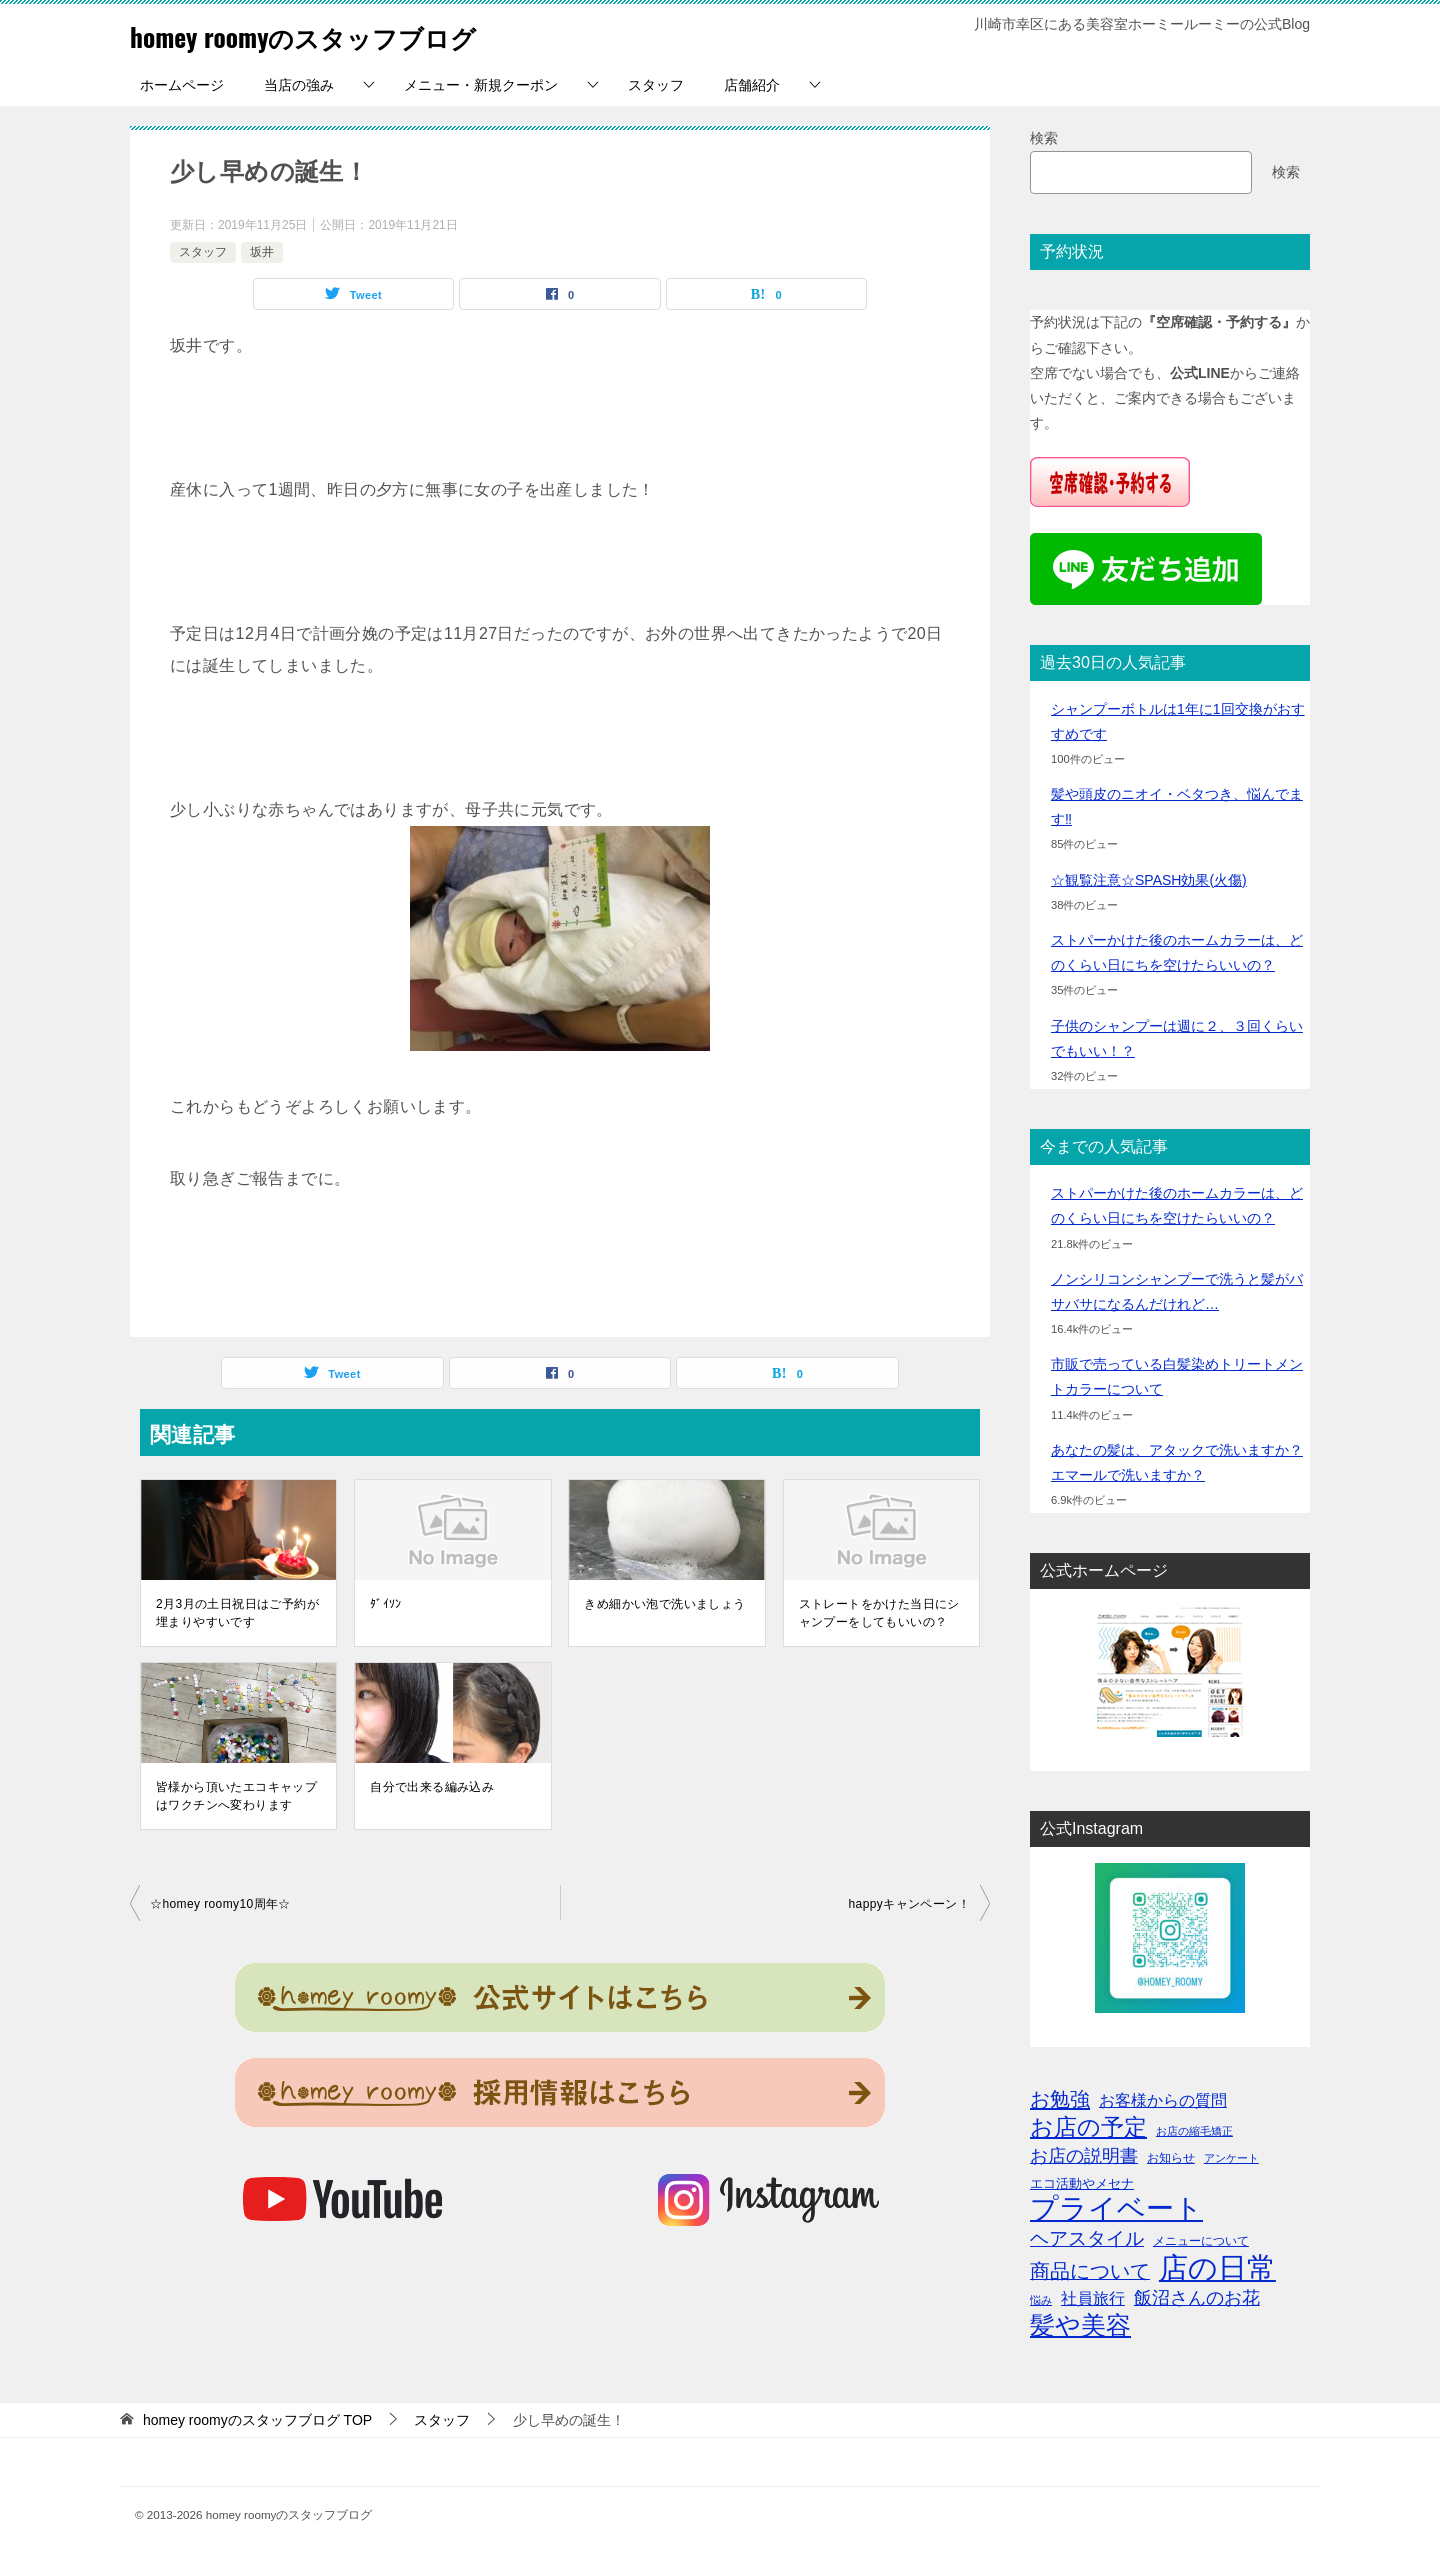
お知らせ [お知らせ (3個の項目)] (1171, 2158)
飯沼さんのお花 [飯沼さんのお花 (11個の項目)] (1197, 2298)
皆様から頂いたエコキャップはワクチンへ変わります (236, 1796)
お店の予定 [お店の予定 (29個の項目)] (1088, 2127)
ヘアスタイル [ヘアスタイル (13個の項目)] (1087, 2238)
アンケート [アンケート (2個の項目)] (1231, 2158)
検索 (1044, 138)
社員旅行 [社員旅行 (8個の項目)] (1093, 2298)
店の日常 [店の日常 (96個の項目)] (1217, 2267)
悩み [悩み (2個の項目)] (1041, 2300)
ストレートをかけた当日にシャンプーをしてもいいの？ (879, 1613)
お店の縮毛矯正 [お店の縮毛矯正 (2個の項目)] (1194, 2131)
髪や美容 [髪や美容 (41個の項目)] (1080, 2325)
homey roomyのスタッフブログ (336, 34)
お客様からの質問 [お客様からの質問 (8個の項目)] (1163, 2100)
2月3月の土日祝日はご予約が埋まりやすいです (237, 1613)
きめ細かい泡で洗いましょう (664, 1604)
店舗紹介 (752, 85)
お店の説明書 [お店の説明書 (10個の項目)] (1084, 2156)
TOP (257, 2420)
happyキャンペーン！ (910, 1904)
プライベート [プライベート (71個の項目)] (1116, 2208)
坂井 (262, 252)
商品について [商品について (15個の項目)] (1090, 2271)
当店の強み (299, 85)
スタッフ (656, 85)
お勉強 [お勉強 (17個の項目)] (1060, 2099)
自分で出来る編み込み (432, 1787)
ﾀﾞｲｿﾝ (386, 1604)
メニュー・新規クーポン (481, 85)
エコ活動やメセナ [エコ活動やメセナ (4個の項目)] (1082, 2183)
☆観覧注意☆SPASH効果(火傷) (1149, 880)
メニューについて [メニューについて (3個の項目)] (1201, 2241)
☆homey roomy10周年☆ (220, 1904)
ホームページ (182, 85)
